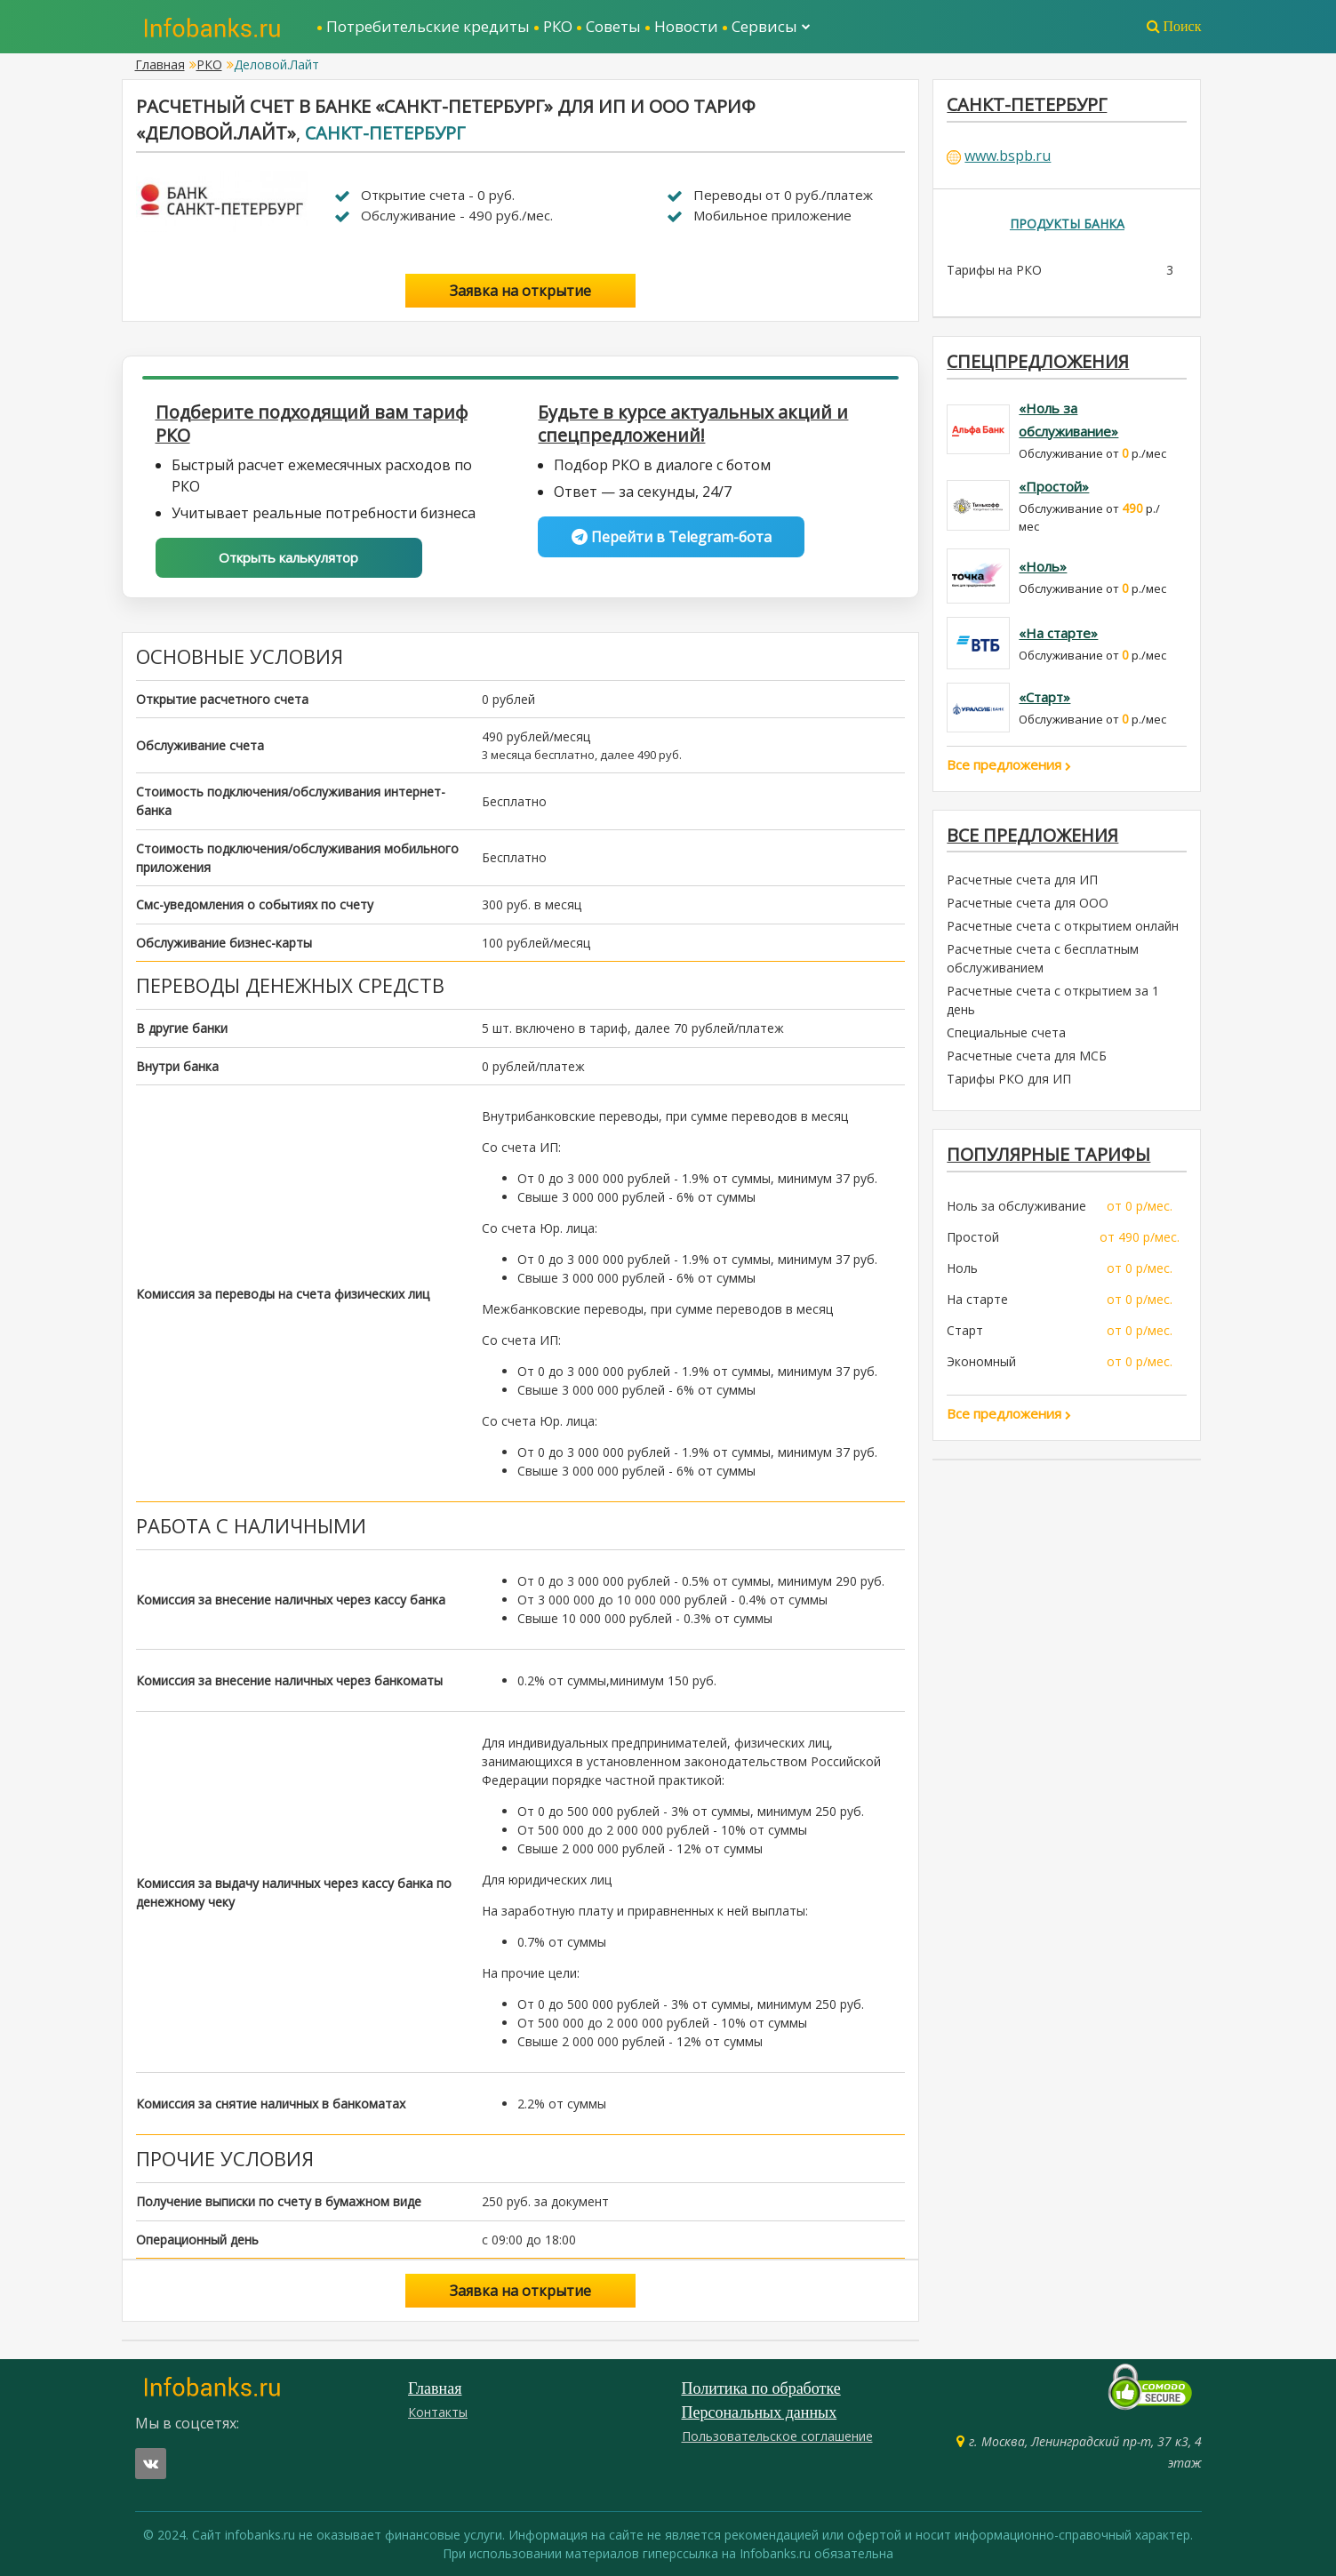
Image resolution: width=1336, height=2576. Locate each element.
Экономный (981, 1362)
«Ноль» (1043, 566)
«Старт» (1044, 697)
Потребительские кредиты (428, 26)
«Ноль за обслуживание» (1068, 419)
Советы (613, 26)
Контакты (438, 2412)
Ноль (962, 1268)
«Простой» (1054, 487)
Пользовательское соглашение (777, 2436)
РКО (557, 26)
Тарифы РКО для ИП (1009, 1079)
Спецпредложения (1038, 361)
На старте (977, 1300)
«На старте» (1058, 633)
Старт (965, 1331)
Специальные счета (1006, 1033)
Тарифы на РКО (994, 269)
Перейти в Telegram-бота (672, 537)
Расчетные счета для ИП (1022, 880)
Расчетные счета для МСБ (1027, 1056)
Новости (686, 26)
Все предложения (1009, 764)
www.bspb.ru (1007, 155)
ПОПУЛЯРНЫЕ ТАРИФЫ (1049, 1155)
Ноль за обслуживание (1016, 1206)
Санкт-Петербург (385, 133)
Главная (160, 64)
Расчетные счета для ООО (1027, 903)
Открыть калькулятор (288, 557)
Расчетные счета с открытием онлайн (1063, 926)
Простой (973, 1237)
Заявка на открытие (520, 290)
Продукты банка (1067, 223)
